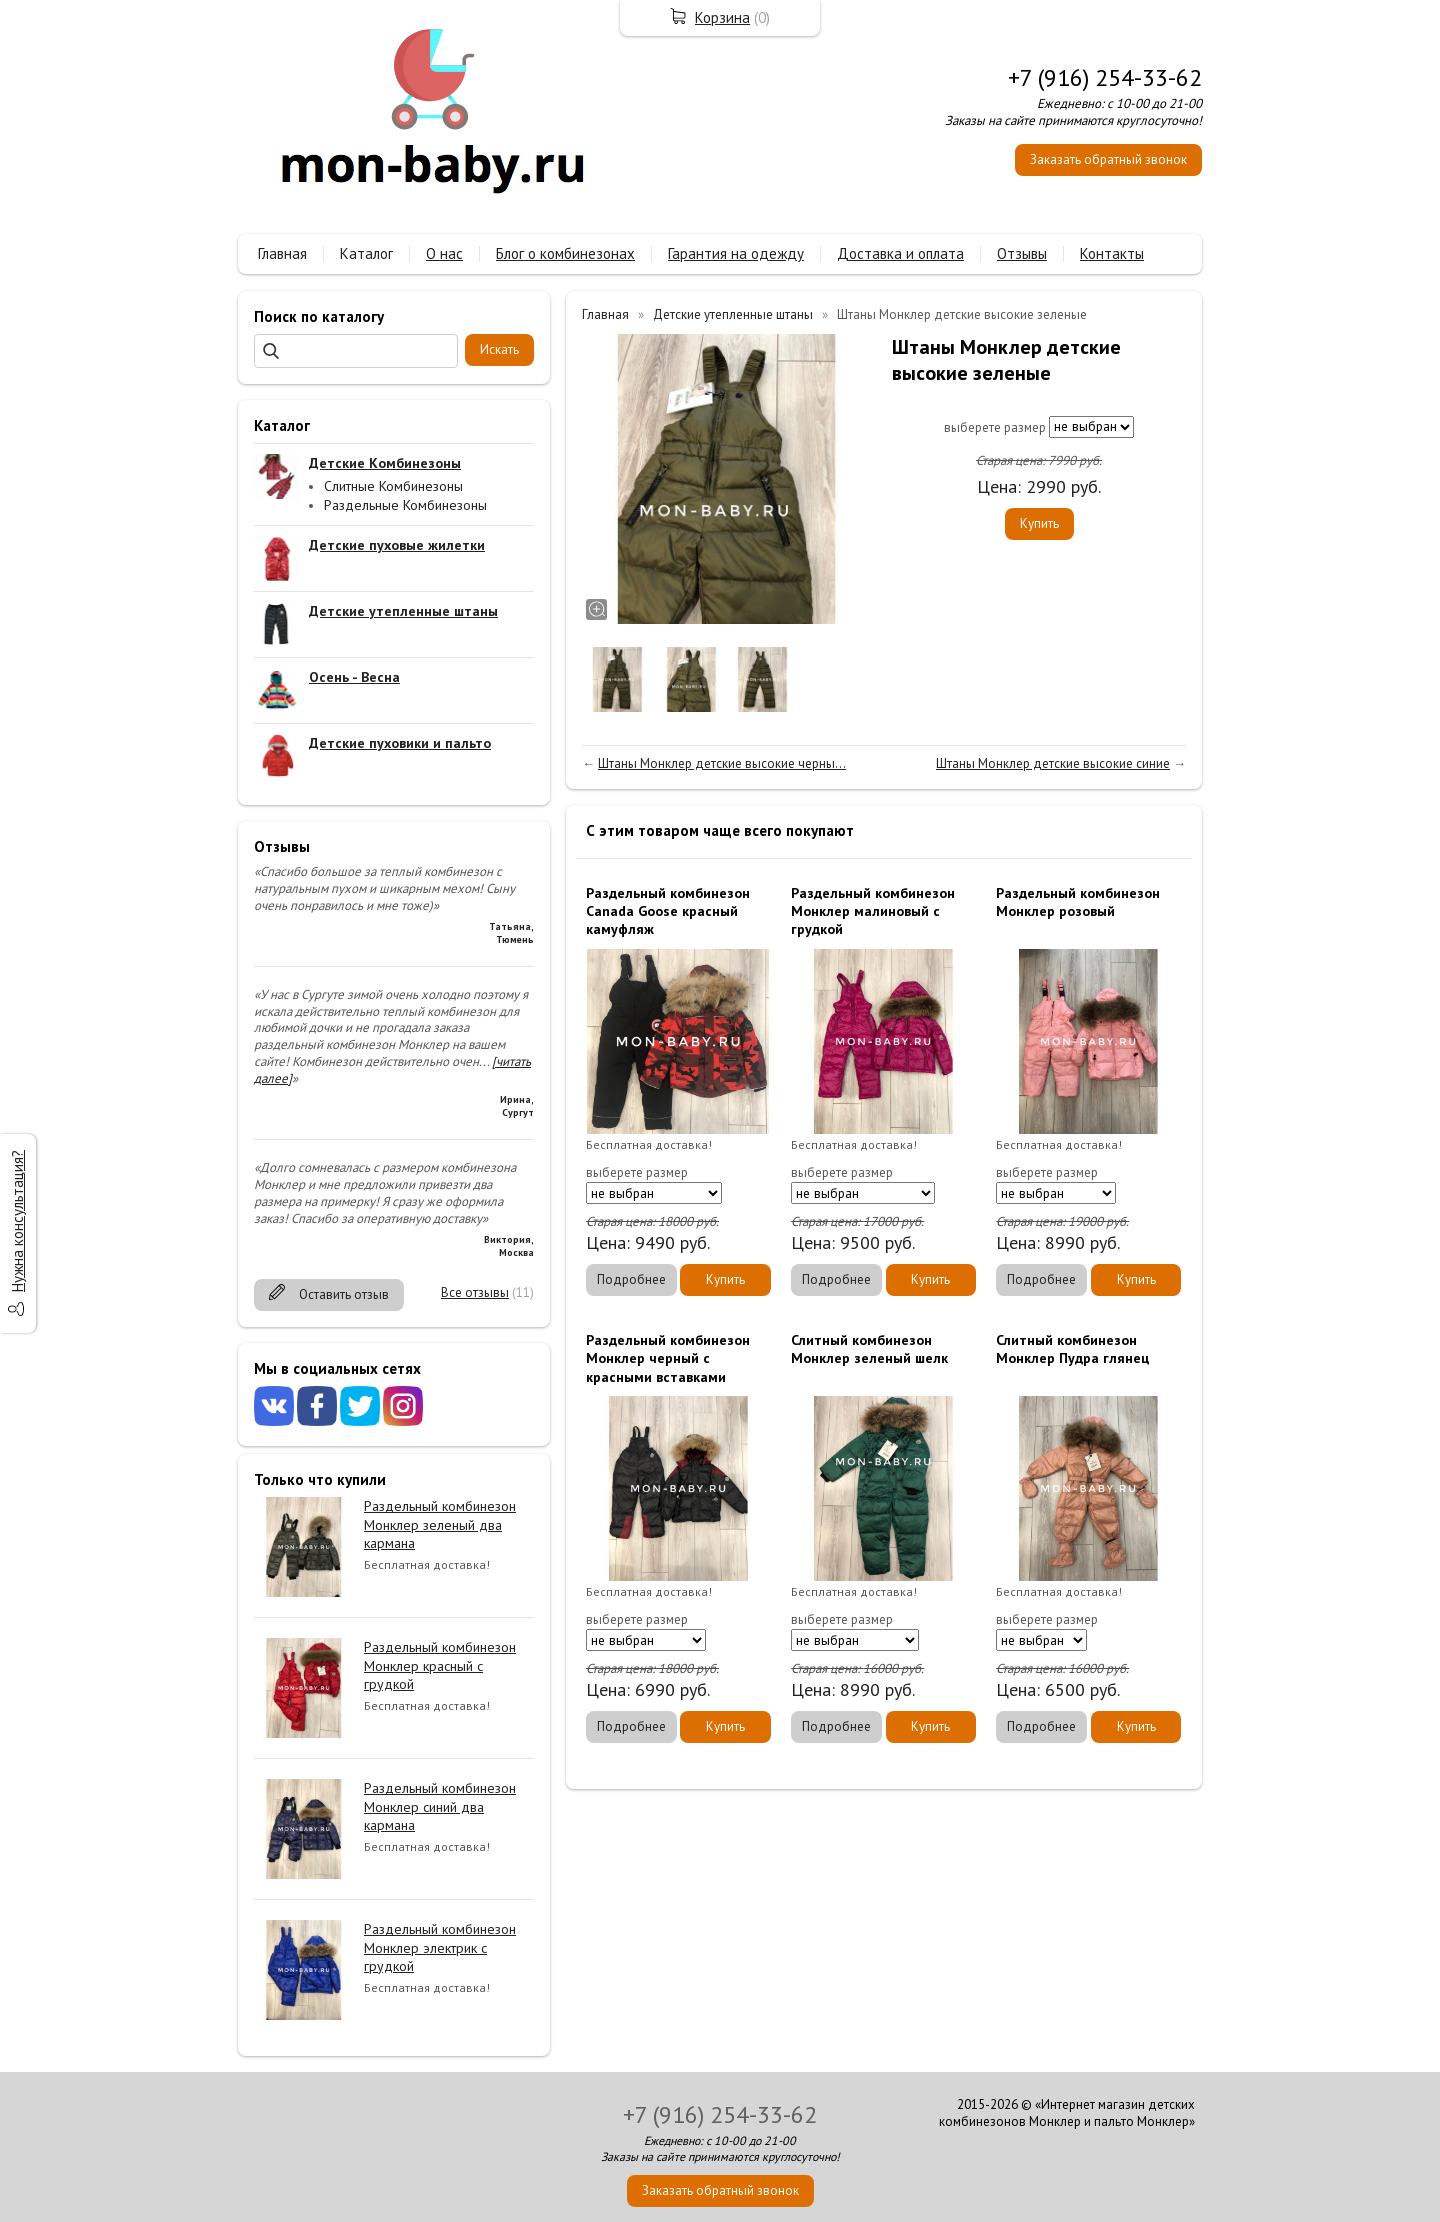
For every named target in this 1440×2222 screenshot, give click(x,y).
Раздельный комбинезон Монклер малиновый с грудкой (873, 911)
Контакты (1112, 253)
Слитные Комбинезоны (393, 486)
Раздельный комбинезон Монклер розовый (1078, 902)
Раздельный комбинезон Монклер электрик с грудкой (440, 1947)
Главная (282, 253)
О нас (444, 253)
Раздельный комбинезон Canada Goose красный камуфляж (668, 911)
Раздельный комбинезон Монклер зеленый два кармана (440, 1524)
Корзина (722, 17)
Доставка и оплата (900, 253)
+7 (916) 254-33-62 (1105, 77)
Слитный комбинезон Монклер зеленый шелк (869, 1349)
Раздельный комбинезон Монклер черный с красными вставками (668, 1358)
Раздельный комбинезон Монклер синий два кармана (440, 1806)
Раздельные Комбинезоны (405, 505)
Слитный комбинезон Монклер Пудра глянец (1073, 1349)
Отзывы (1022, 253)
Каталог (366, 253)
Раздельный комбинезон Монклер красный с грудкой (440, 1665)
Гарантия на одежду (736, 253)
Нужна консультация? (17, 1221)
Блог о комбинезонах (565, 253)
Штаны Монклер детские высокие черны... (722, 763)
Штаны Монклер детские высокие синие (1053, 763)
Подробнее (631, 1279)
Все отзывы (475, 1292)
